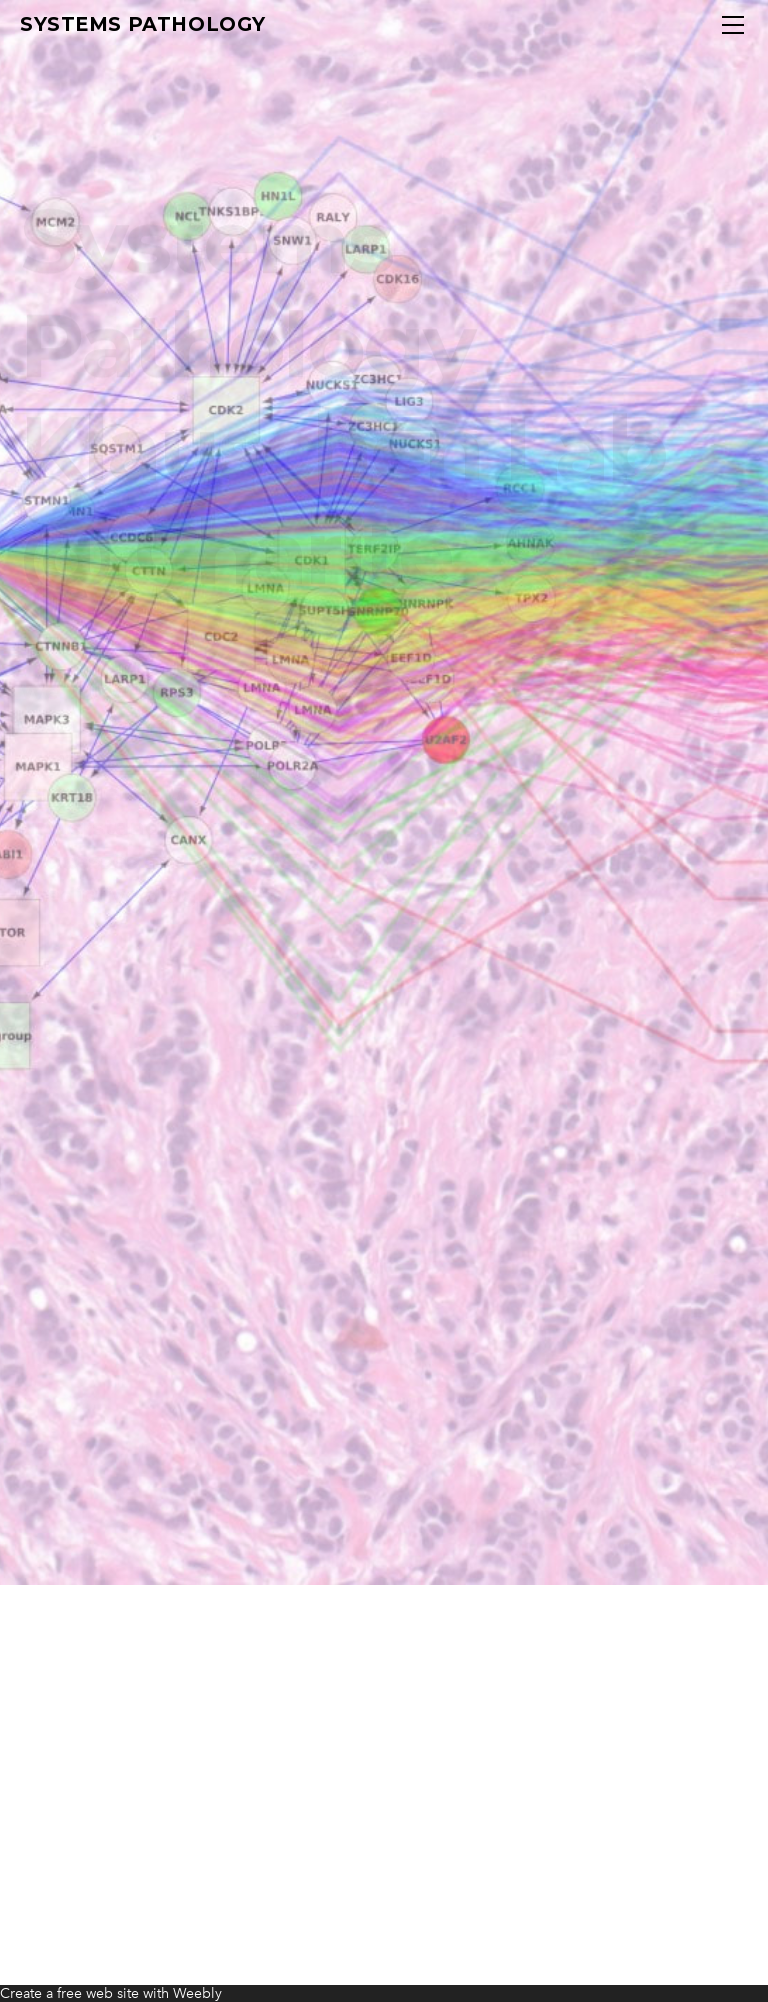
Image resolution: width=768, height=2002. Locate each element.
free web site (98, 1993)
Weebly (197, 1993)
